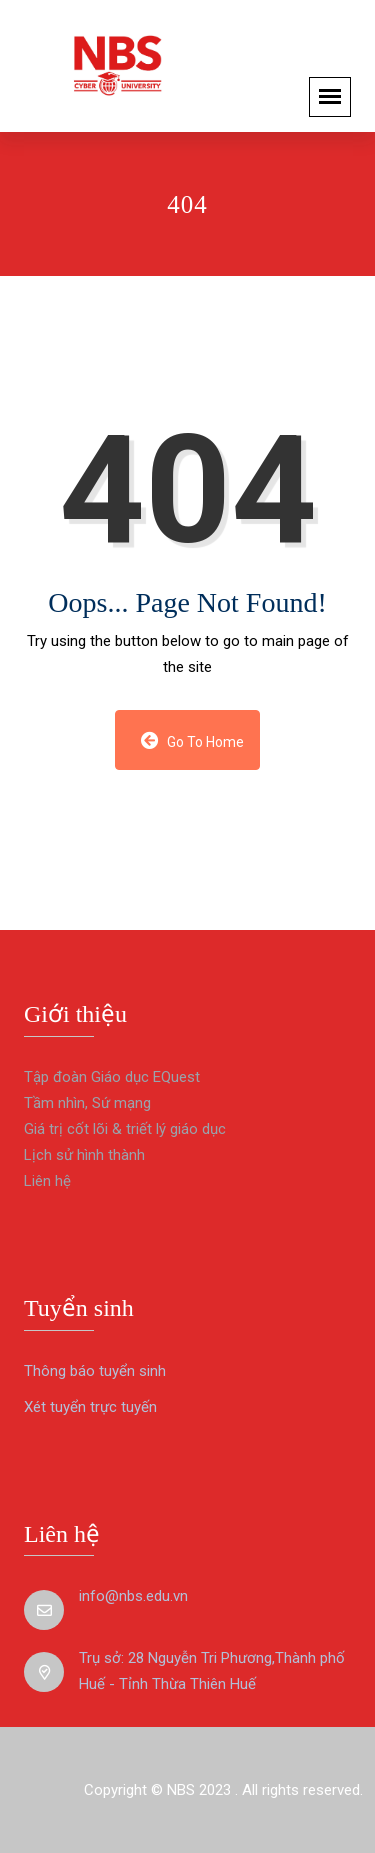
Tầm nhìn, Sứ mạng (87, 1103)
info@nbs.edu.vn (133, 1596)
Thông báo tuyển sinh (95, 1371)
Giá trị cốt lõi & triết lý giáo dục (125, 1129)
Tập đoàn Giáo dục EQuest (112, 1077)
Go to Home (192, 740)
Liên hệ (47, 1181)
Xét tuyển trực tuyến (90, 1407)
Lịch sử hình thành (84, 1155)
